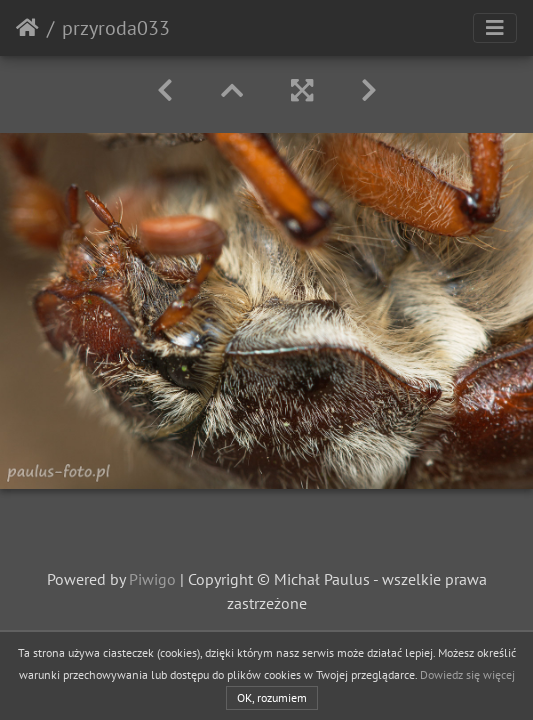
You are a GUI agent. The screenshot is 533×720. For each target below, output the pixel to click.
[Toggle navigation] (495, 28)
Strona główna (27, 28)
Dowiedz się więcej (467, 674)
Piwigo (152, 579)
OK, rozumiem (272, 697)
